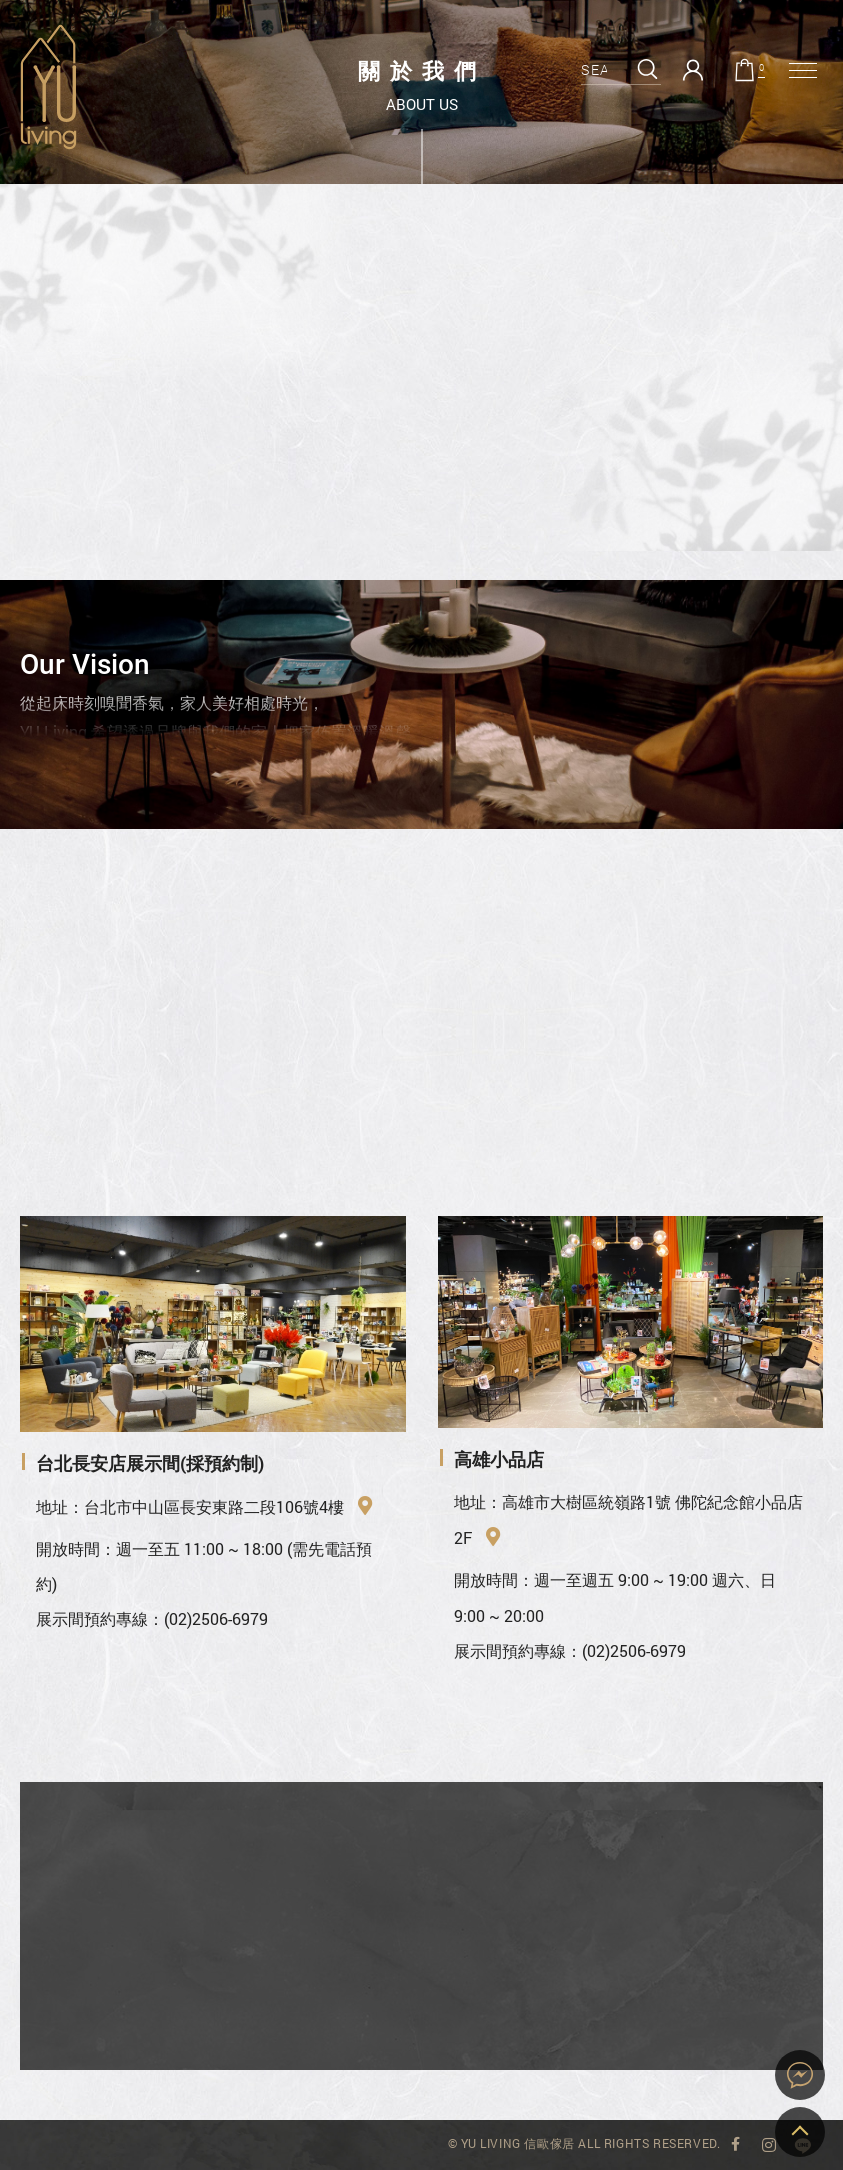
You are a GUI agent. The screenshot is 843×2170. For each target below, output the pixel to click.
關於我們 (48, 87)
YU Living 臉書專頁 (736, 2145)
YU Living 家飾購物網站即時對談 (800, 2075)
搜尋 (647, 69)
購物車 (761, 69)
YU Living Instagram (769, 2145)
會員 (693, 70)
